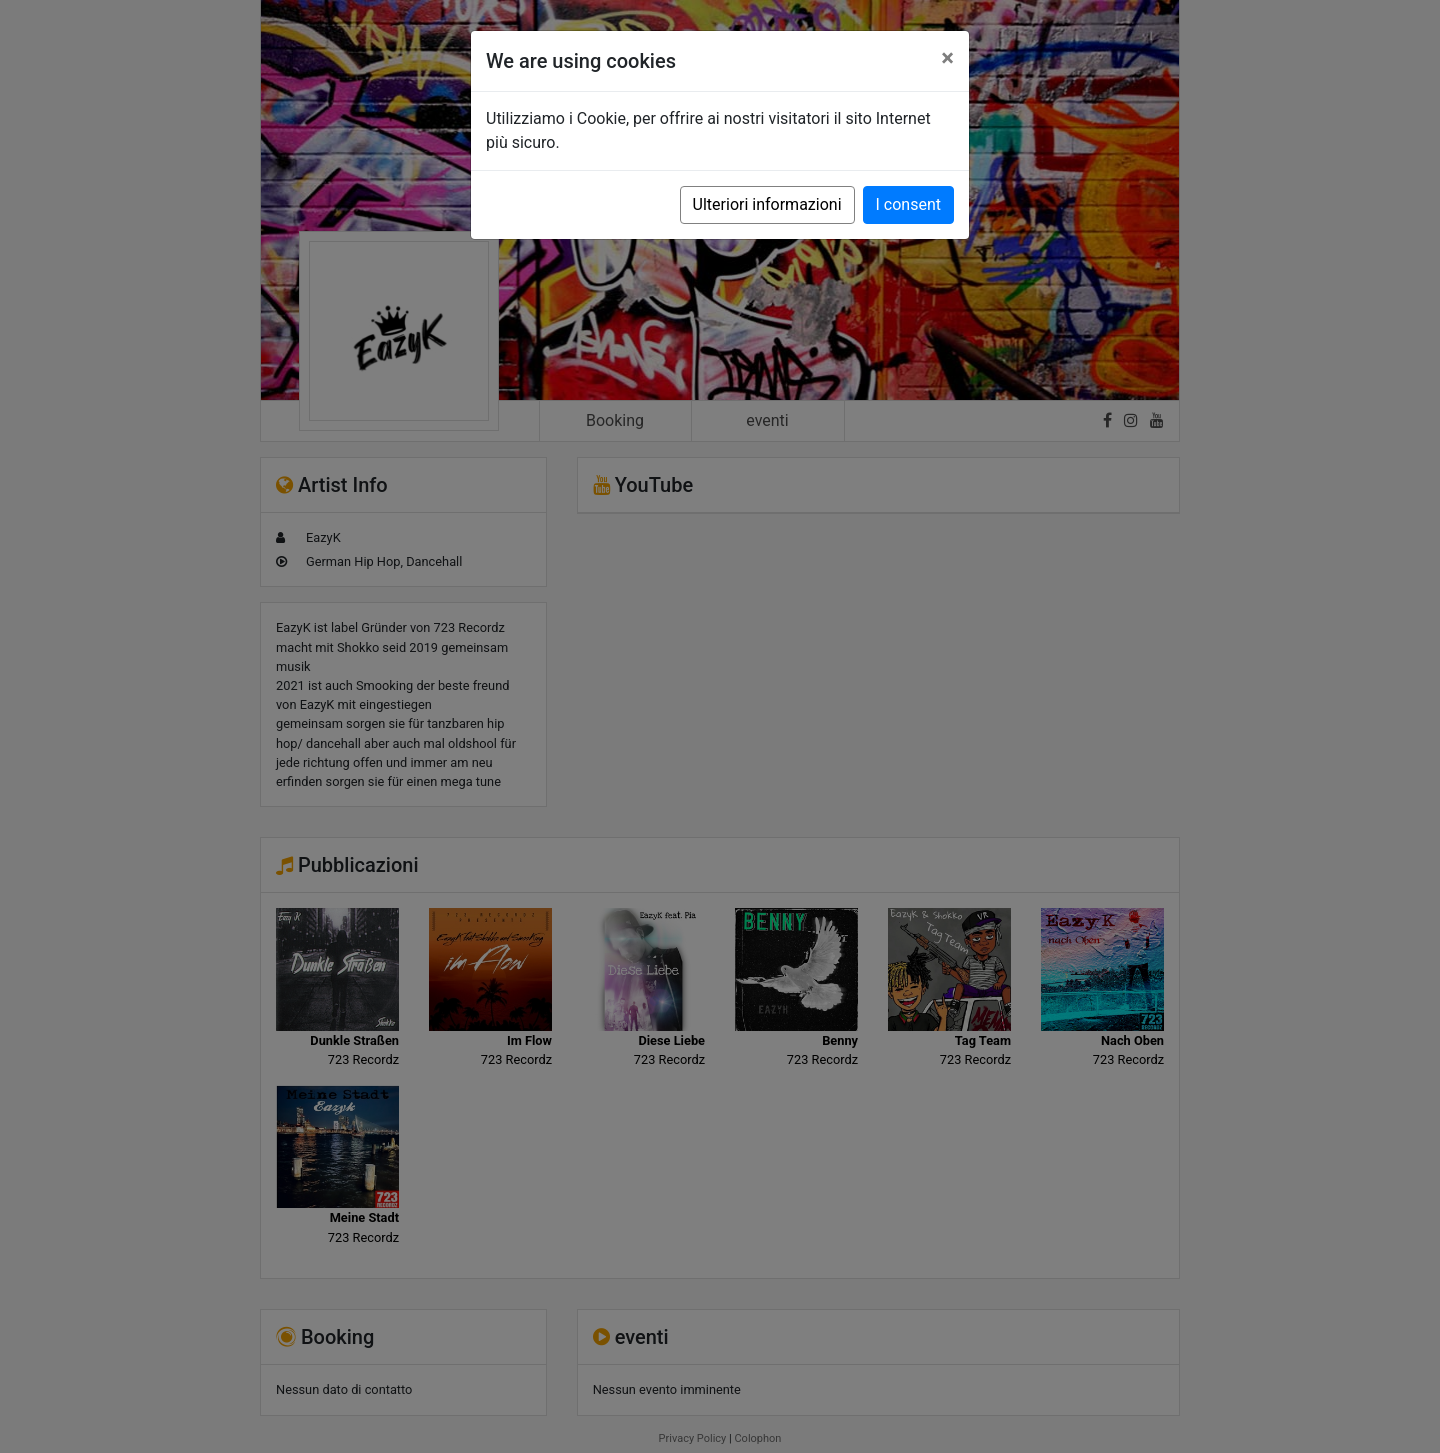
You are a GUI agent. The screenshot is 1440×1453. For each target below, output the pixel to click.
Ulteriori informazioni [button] (767, 204)
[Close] (947, 58)
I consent (908, 204)
